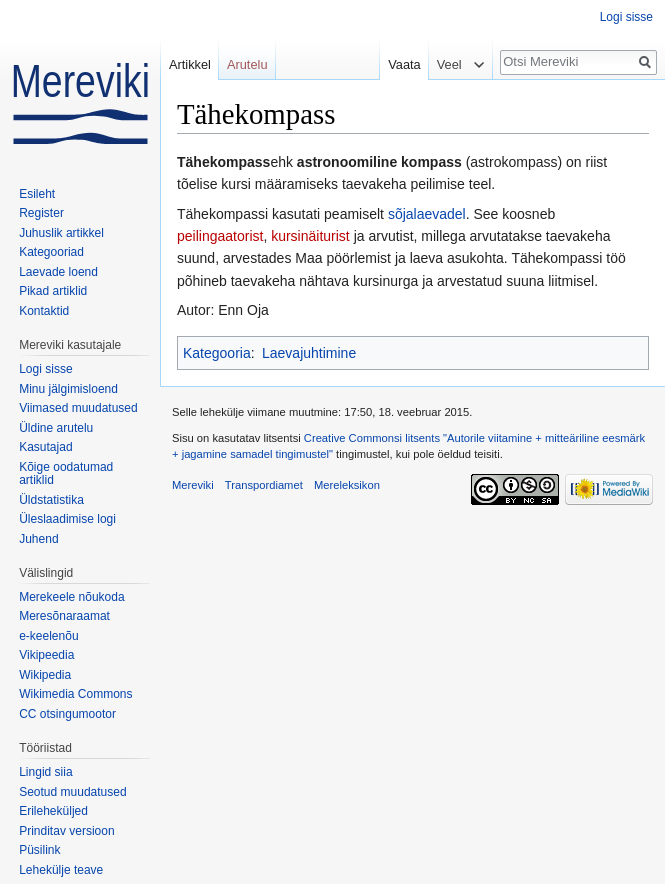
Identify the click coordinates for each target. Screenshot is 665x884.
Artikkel (190, 64)
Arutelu (247, 64)
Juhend (38, 539)
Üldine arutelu (56, 428)
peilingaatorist (220, 236)
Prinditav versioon (66, 831)
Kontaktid (44, 311)
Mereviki (193, 485)
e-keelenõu (48, 636)
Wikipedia (45, 675)
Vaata (399, 64)
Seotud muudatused (72, 792)
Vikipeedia (46, 655)
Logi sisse (626, 17)
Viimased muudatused (78, 408)
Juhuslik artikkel (61, 233)
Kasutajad (45, 447)
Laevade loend (58, 272)
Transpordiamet (264, 485)
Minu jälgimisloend (68, 389)
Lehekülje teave (61, 870)
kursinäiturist (310, 236)
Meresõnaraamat (64, 616)
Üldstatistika (51, 500)
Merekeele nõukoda (71, 597)
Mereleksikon (347, 485)
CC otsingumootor (67, 714)
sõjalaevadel (427, 214)
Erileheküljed (53, 811)
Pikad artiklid (53, 291)
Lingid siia (45, 772)
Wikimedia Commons (75, 694)
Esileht (37, 194)
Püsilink (39, 850)
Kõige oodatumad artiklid (66, 474)
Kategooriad (51, 252)
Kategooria (217, 353)
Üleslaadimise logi (67, 519)
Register (41, 213)
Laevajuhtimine (309, 353)
